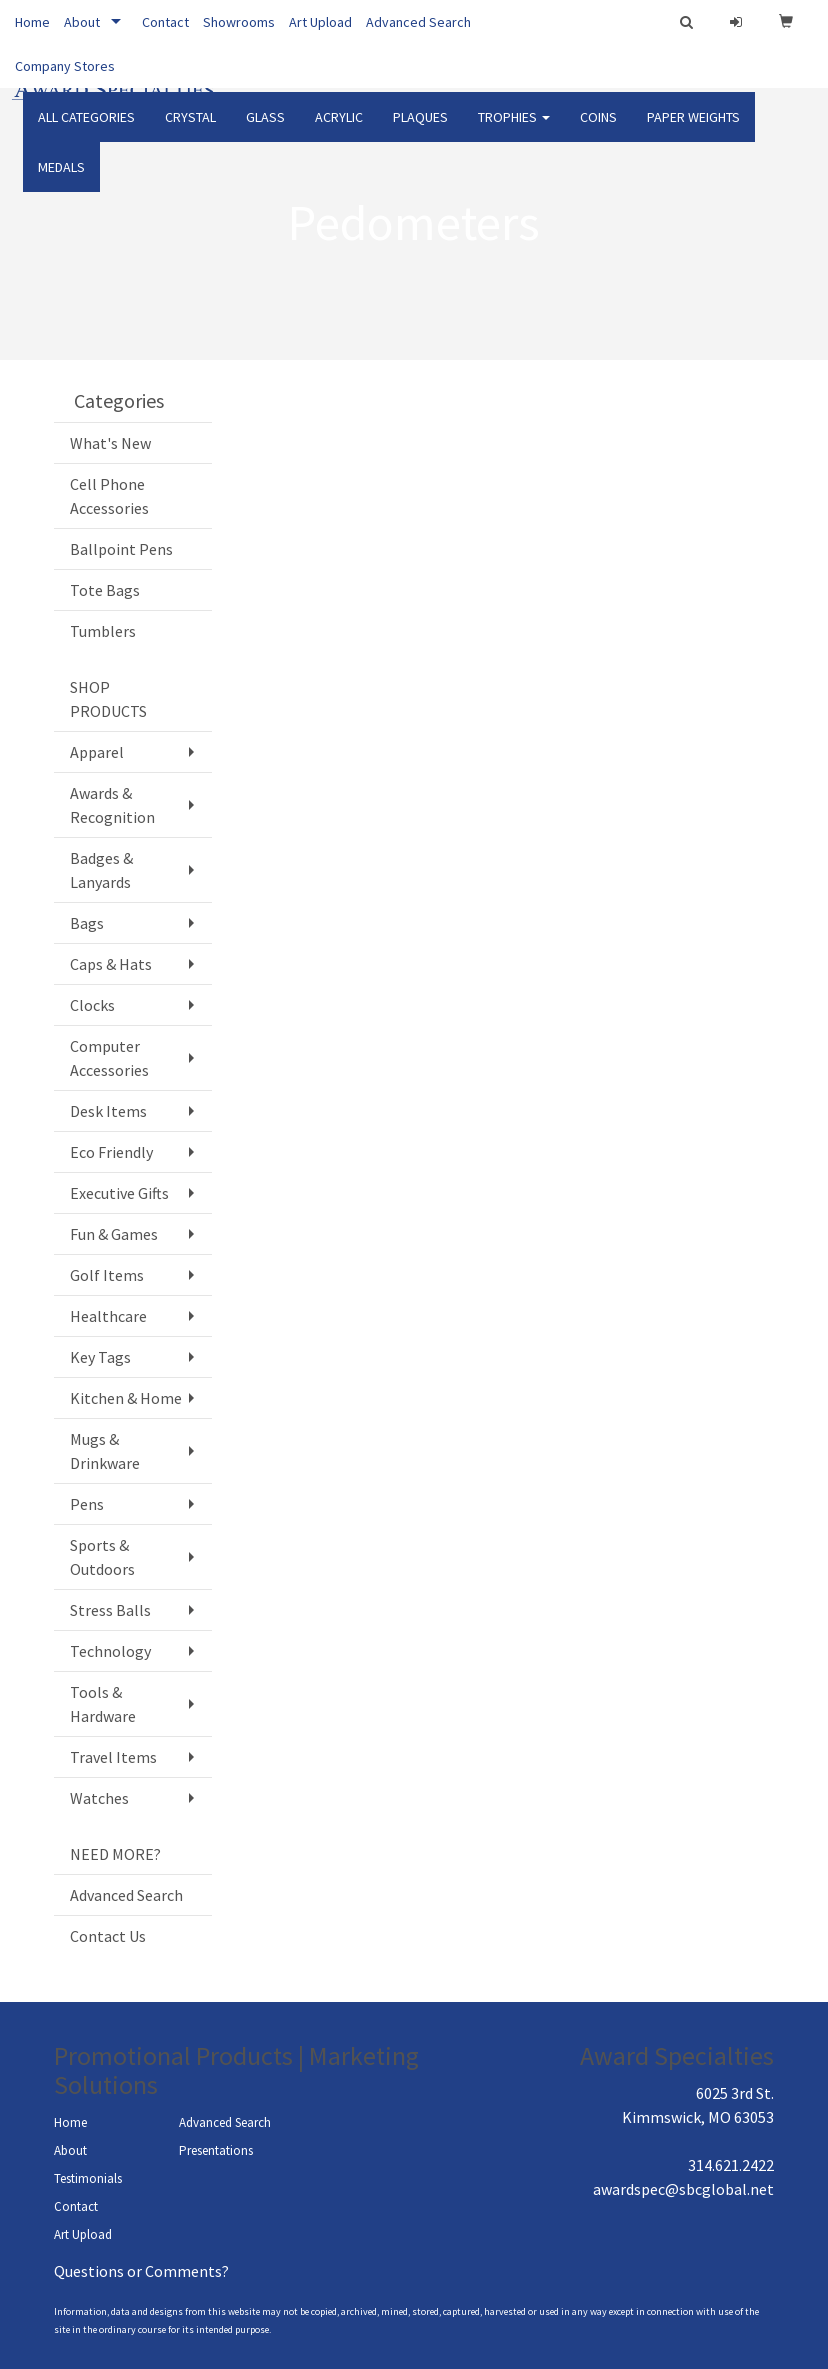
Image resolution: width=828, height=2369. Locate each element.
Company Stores (65, 66)
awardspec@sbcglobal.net (683, 2189)
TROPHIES (514, 130)
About (82, 22)
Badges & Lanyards (101, 870)
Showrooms (239, 22)
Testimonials (88, 2178)
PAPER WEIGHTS (693, 130)
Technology (110, 1651)
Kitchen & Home (126, 1398)
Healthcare (108, 1316)
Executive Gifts (119, 1193)
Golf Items (107, 1275)
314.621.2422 (731, 2165)
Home (32, 22)
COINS (598, 130)
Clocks (92, 1005)
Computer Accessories (109, 1058)
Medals (61, 180)
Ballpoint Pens (121, 549)
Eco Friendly (111, 1152)
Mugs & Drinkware (105, 1451)
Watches (99, 1798)
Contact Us (108, 1936)
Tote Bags (105, 590)
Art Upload (320, 22)
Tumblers (103, 631)
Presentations (216, 2150)
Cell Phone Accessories (109, 496)
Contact (165, 22)
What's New (110, 443)
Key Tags (100, 1357)
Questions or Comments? (141, 2271)
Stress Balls (110, 1610)
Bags (87, 923)
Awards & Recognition (112, 805)
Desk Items (108, 1111)
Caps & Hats (111, 964)
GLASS (265, 130)
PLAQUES (420, 130)
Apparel (97, 752)
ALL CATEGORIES (86, 130)
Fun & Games (114, 1234)
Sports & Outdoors (102, 1557)
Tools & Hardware (103, 1704)
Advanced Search (418, 22)
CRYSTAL (190, 130)
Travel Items (113, 1757)
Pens (87, 1504)
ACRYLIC (339, 130)
